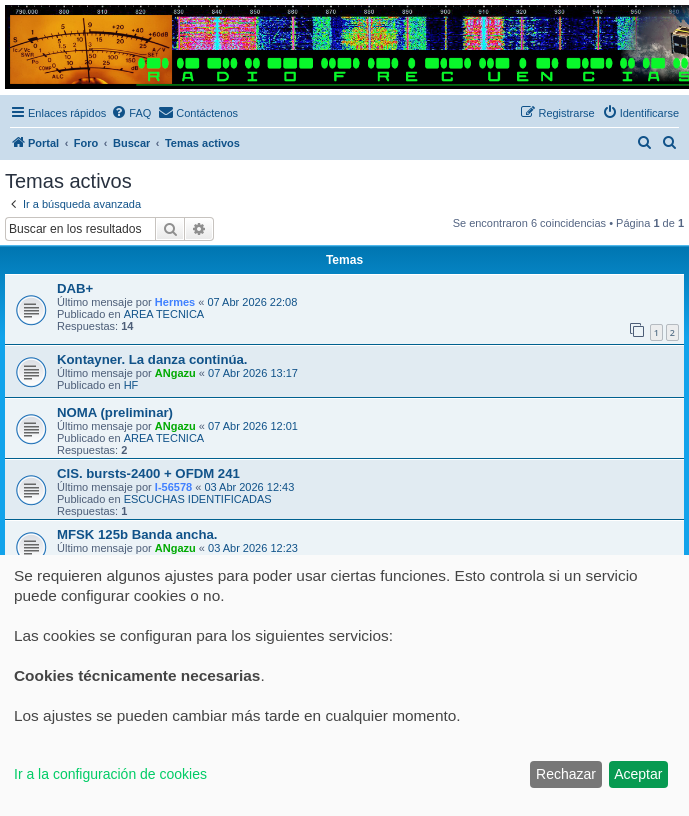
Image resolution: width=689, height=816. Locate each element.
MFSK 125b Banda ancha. (137, 534)
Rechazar (566, 774)
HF (131, 385)
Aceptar (638, 774)
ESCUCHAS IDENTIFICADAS (198, 499)
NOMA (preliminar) (115, 412)
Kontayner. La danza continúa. (152, 359)
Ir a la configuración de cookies (110, 774)
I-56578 (173, 487)
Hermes (175, 302)
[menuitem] (131, 113)
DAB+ (75, 288)
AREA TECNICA (164, 314)
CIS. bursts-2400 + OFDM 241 (148, 473)
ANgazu (175, 373)
